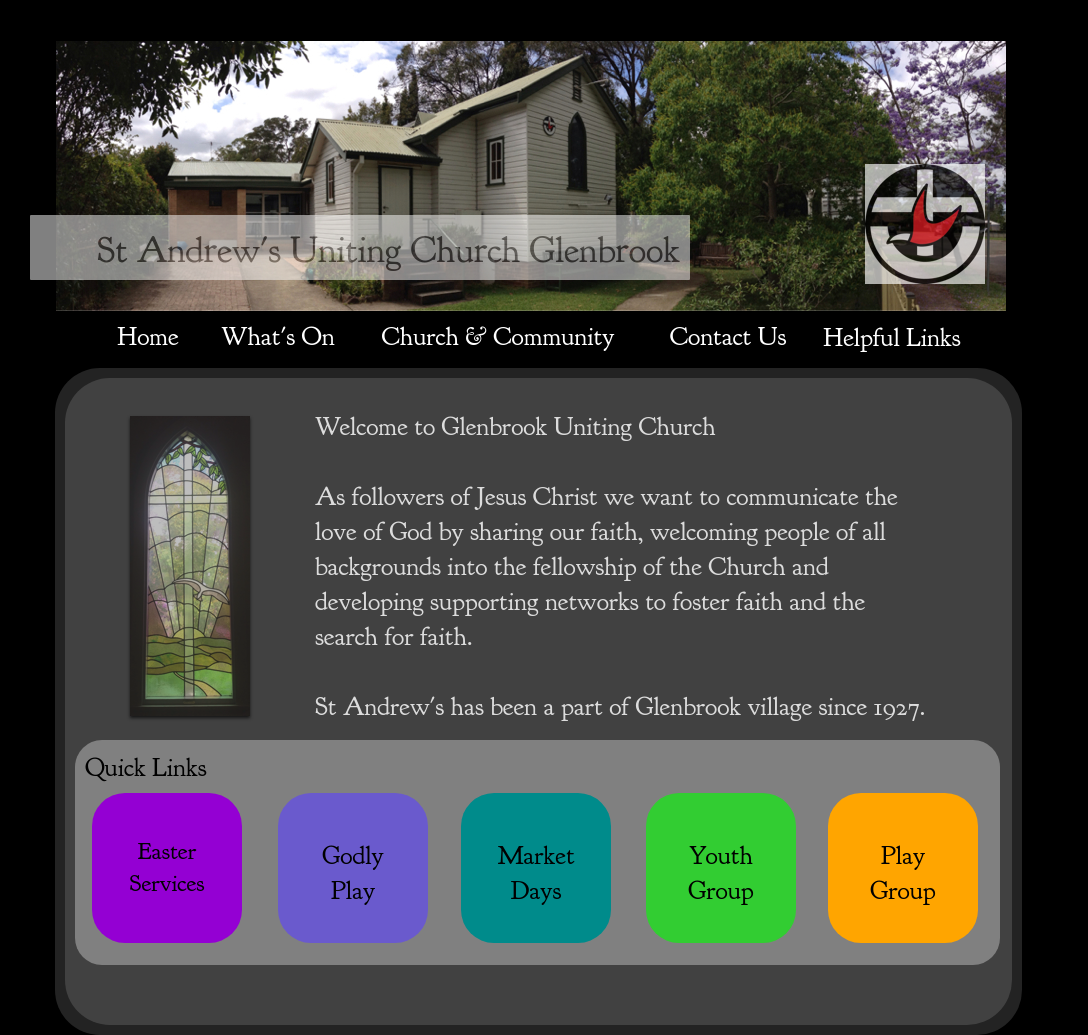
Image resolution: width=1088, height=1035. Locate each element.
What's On (277, 336)
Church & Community (498, 336)
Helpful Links (891, 337)
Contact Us (728, 336)
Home (147, 336)
